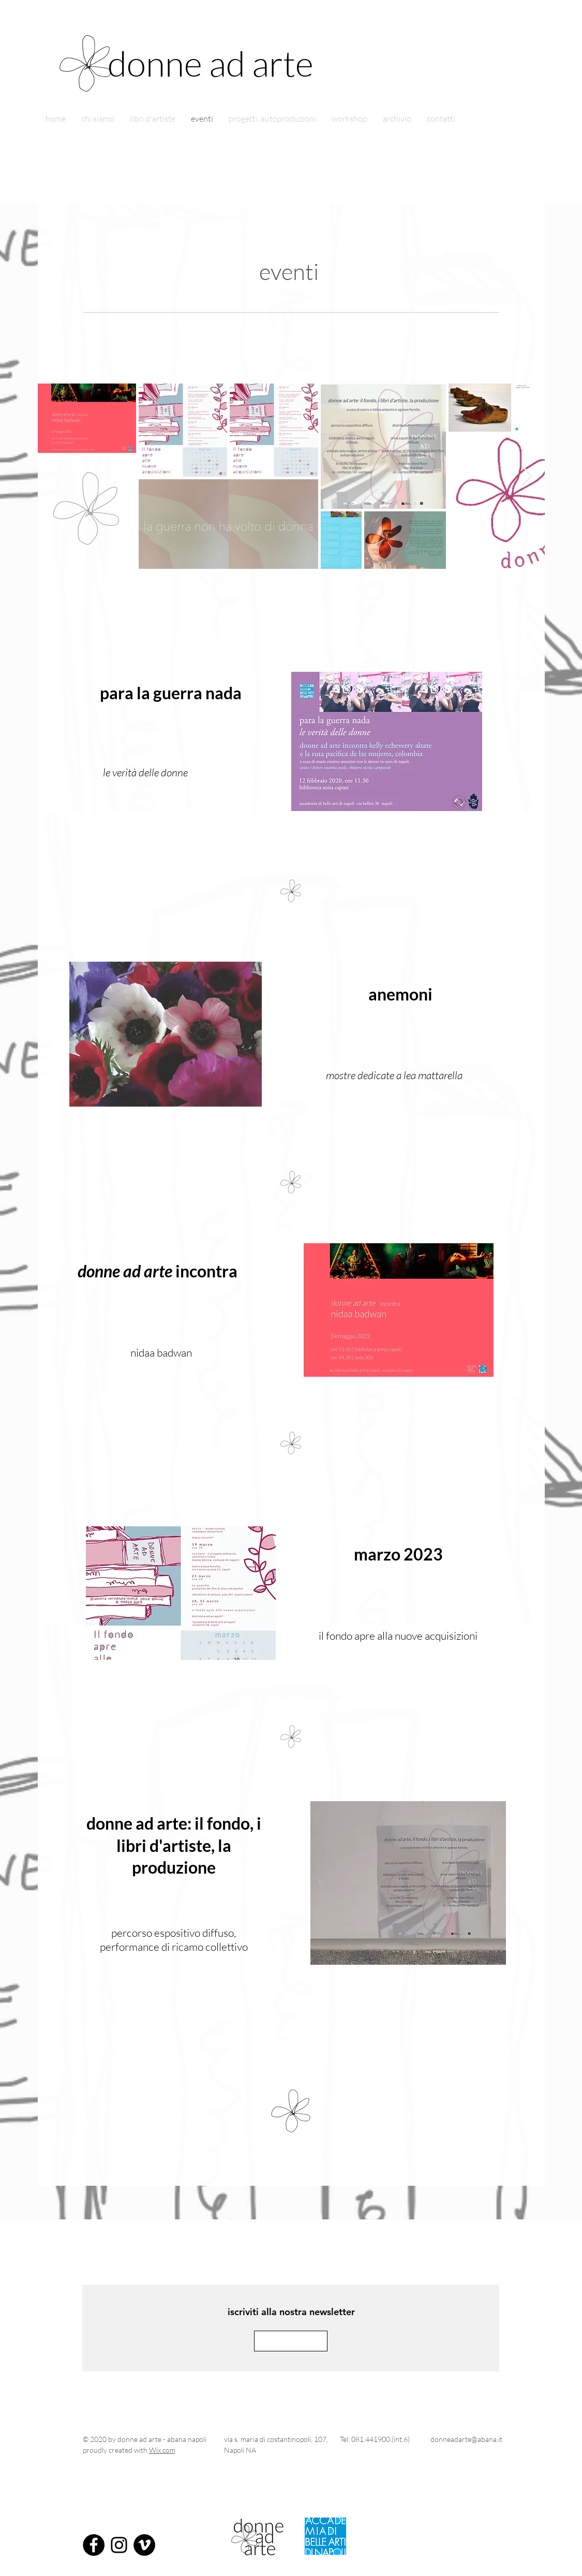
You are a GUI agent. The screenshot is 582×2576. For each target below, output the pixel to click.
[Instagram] (119, 2545)
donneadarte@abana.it (466, 2439)
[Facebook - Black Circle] (94, 2545)
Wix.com (162, 2450)
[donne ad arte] (226, 63)
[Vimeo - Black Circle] (144, 2545)
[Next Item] (527, 476)
